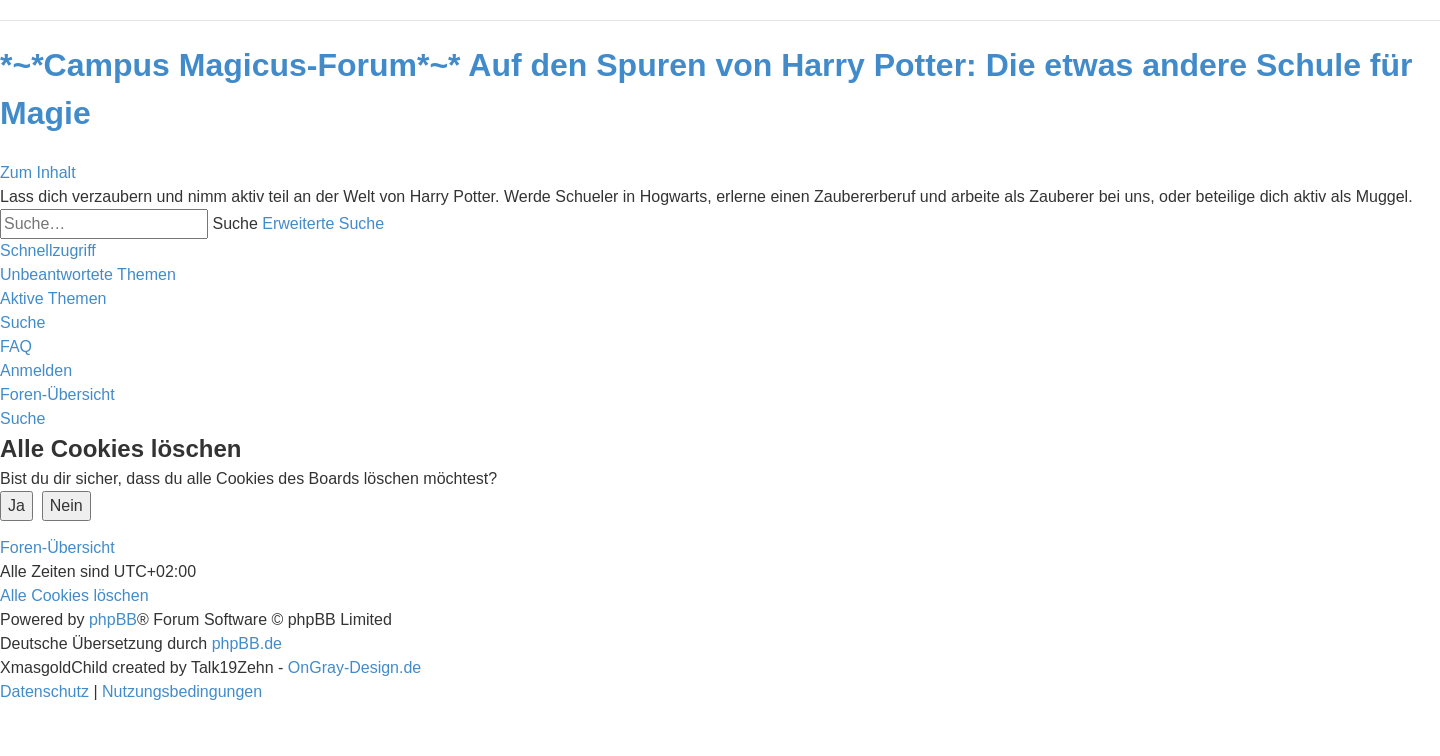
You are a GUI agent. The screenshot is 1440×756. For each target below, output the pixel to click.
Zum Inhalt (38, 172)
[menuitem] (88, 274)
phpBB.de (247, 643)
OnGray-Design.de (354, 667)
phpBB (113, 619)
